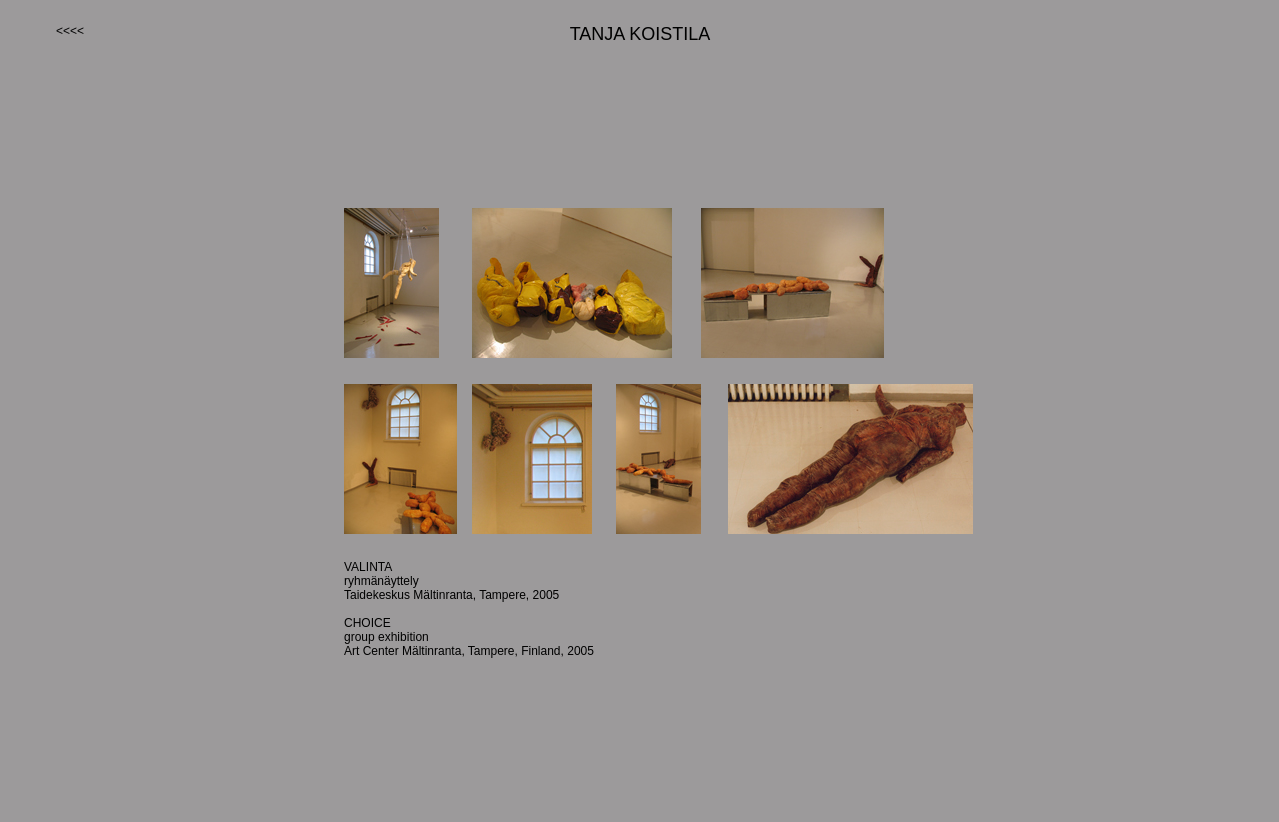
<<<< (70, 31)
